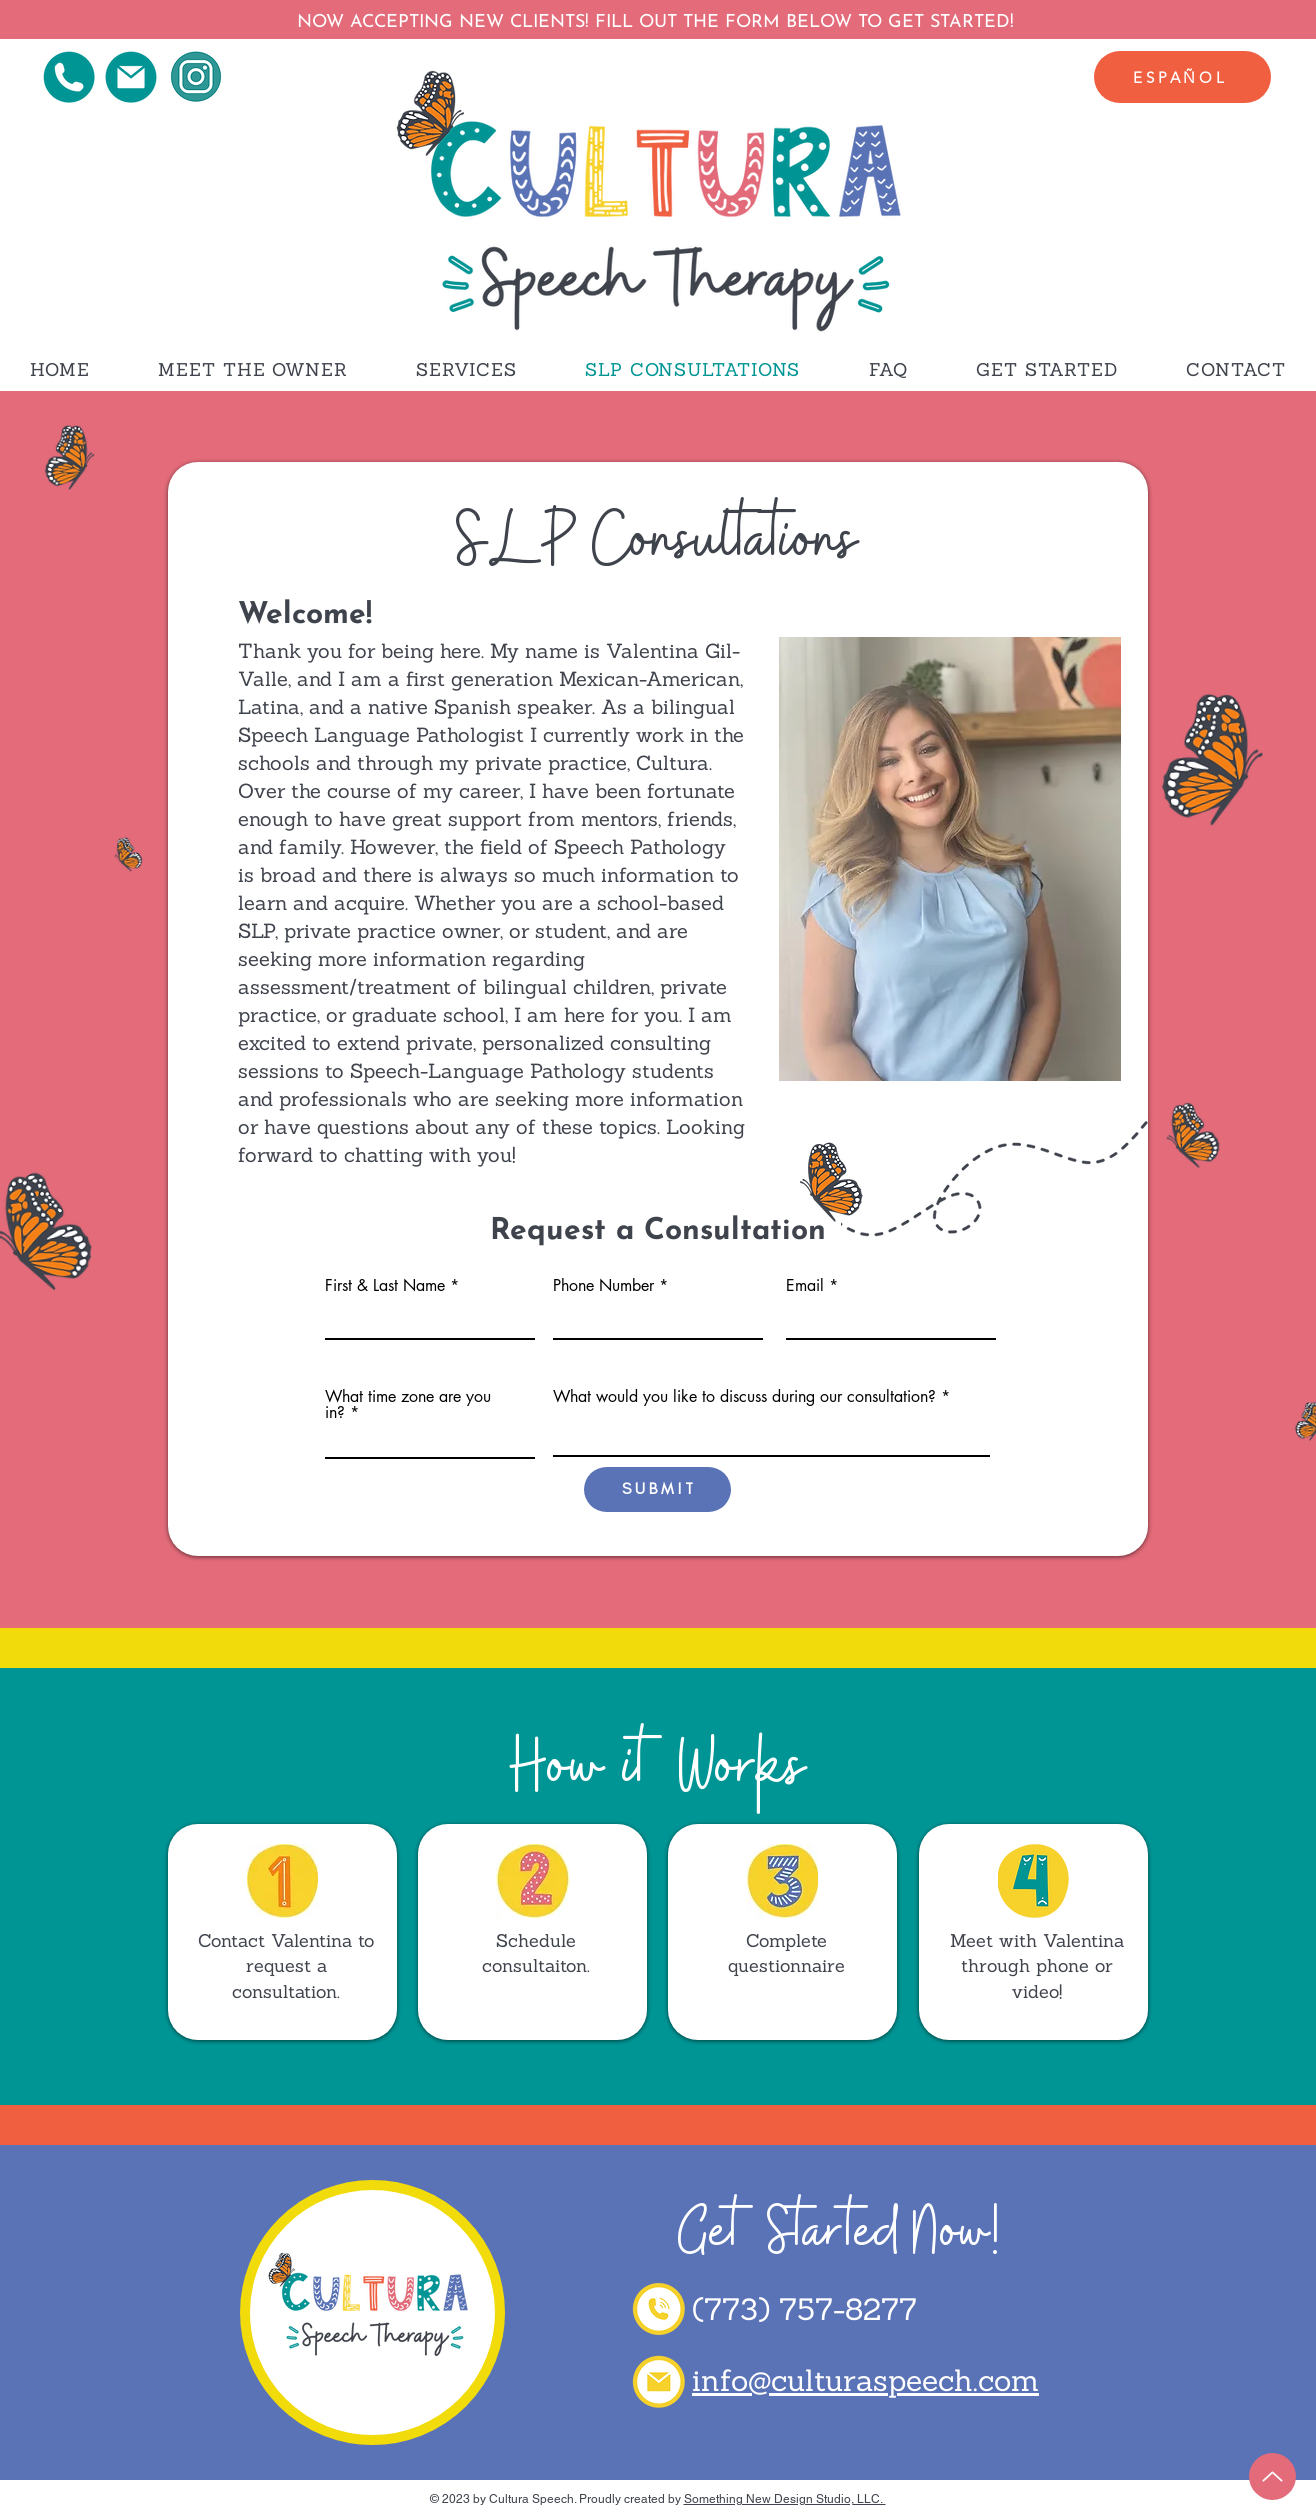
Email (805, 1286)
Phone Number (603, 1286)
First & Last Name (385, 1286)
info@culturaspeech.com (865, 2380)
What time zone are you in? (408, 1405)
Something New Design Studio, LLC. (785, 2499)
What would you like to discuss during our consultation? (744, 1397)
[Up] (1272, 2476)
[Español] (1182, 77)
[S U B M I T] (657, 1489)
